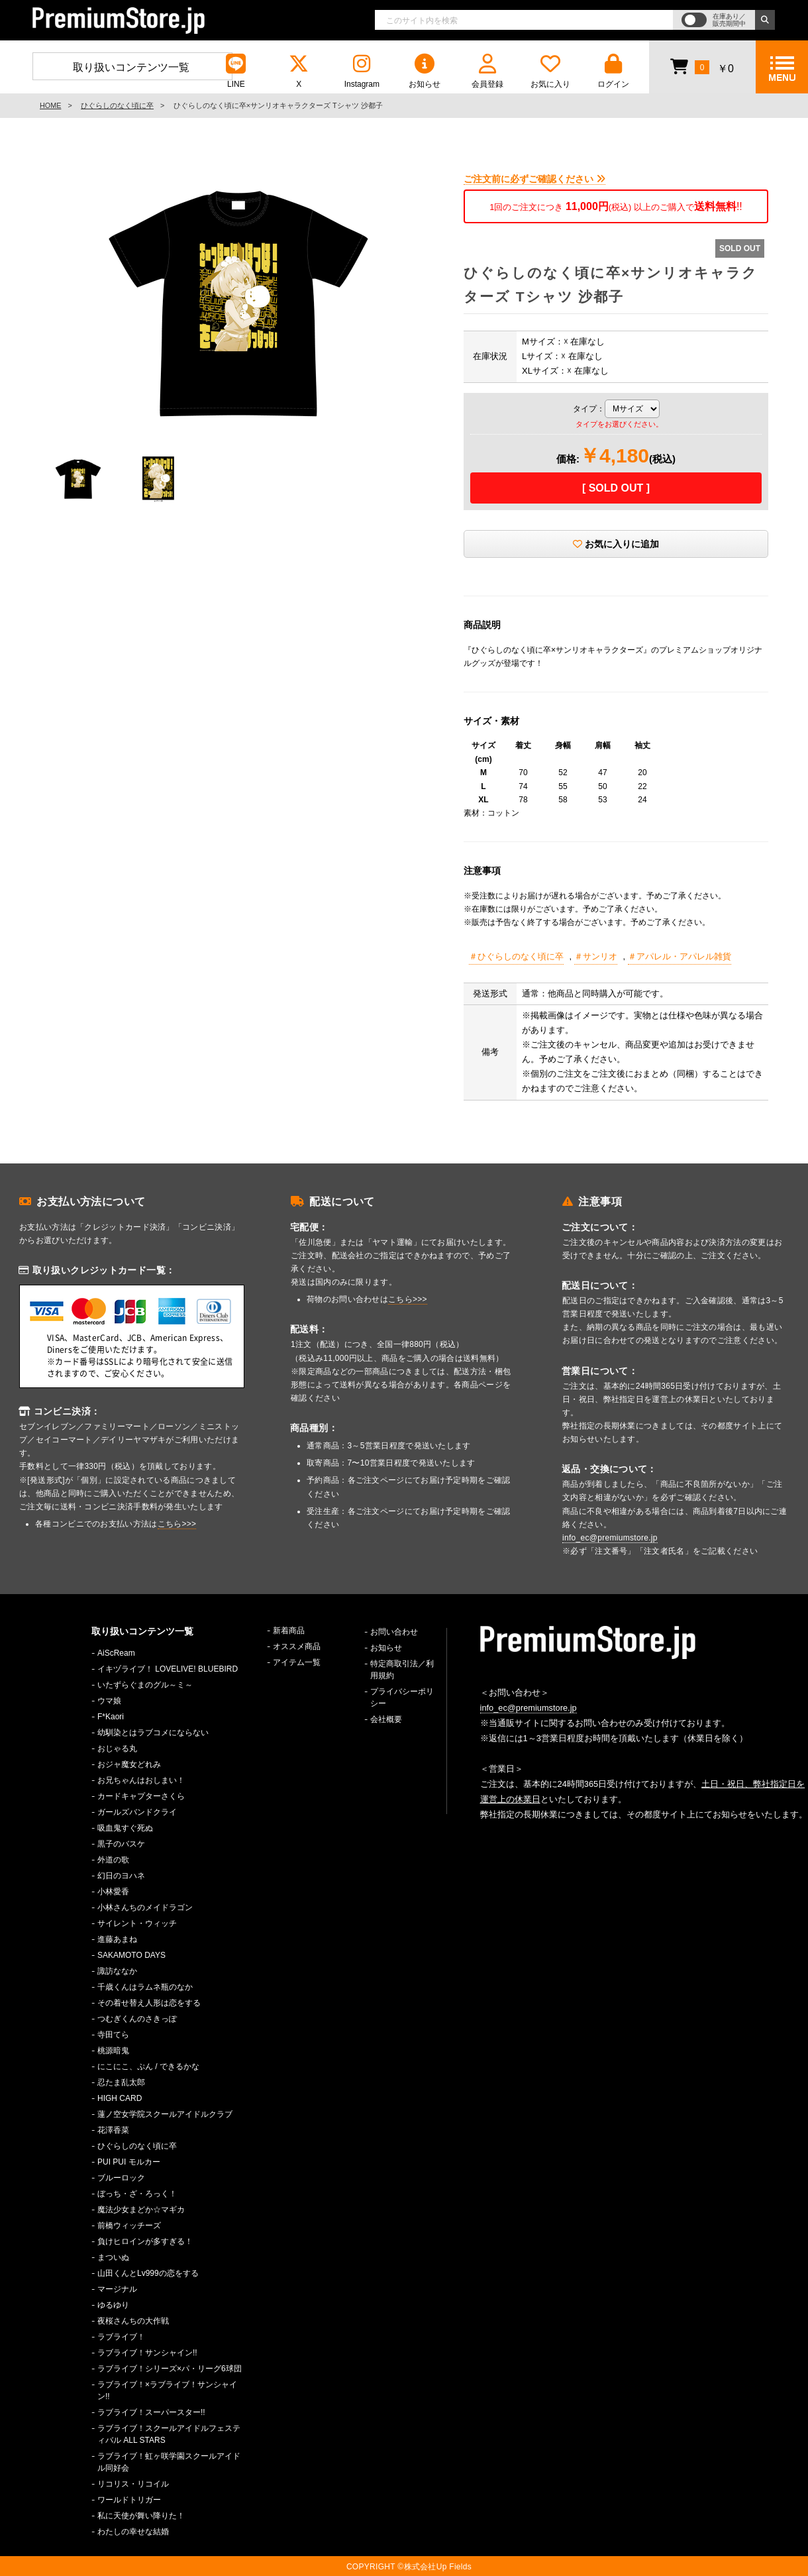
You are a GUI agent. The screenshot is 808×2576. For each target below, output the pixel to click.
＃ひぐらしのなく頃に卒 (516, 956)
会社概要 (386, 1719)
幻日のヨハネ (121, 1875)
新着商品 (289, 1630)
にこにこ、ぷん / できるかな (148, 2066)
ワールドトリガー (129, 2499)
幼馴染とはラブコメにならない (153, 1732)
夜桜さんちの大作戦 (133, 2321)
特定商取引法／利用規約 (402, 1669)
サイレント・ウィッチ (137, 1923)
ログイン (613, 71)
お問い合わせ (394, 1632)
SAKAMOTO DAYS (131, 1955)
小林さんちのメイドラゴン (145, 1907)
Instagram (361, 71)
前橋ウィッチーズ (129, 2225)
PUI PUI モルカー (128, 2162)
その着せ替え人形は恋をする (149, 2003)
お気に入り (550, 71)
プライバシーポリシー (402, 1697)
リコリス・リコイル (133, 2484)
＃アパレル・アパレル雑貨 (679, 956)
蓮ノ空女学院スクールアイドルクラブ (164, 2114)
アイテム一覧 (297, 1662)
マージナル (117, 2289)
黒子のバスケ (121, 1844)
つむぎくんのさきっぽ (137, 2018)
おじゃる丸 (117, 1748)
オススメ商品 (297, 1646)
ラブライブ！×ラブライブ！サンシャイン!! (167, 2390)
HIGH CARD (119, 2098)
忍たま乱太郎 (121, 2082)
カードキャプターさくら (141, 1796)
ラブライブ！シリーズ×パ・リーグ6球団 (169, 2368)
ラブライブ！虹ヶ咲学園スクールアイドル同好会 (168, 2462)
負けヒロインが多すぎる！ (145, 2241)
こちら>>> (177, 1524)
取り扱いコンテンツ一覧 (131, 67)
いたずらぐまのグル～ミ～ (145, 1685)
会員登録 (487, 71)
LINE (236, 71)
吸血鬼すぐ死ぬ (125, 1828)
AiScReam (116, 1653)
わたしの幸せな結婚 (133, 2531)
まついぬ (113, 2257)
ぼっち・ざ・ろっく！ (137, 2193)
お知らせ (424, 71)
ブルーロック (121, 2177)
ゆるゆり (113, 2305)
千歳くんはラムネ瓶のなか (145, 1987)
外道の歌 (113, 1859)
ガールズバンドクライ (137, 1812)
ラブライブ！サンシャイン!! (147, 2352)
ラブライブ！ (121, 2336)
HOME (50, 105)
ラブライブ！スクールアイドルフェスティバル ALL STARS (168, 2434)
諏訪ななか (117, 1971)
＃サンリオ (595, 956)
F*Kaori (110, 1716)
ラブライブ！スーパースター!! (151, 2412)
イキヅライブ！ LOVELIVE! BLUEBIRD (167, 1669)
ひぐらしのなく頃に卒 (117, 105)
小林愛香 (113, 1891)
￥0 (701, 66)
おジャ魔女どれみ (129, 1764)
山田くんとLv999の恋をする (148, 2273)
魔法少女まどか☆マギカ (141, 2209)
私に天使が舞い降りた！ (141, 2515)
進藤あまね (117, 1939)
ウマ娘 (109, 1700)
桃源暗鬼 (113, 2050)
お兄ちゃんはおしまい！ (141, 1780)
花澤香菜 (113, 2130)
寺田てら (113, 2034)
